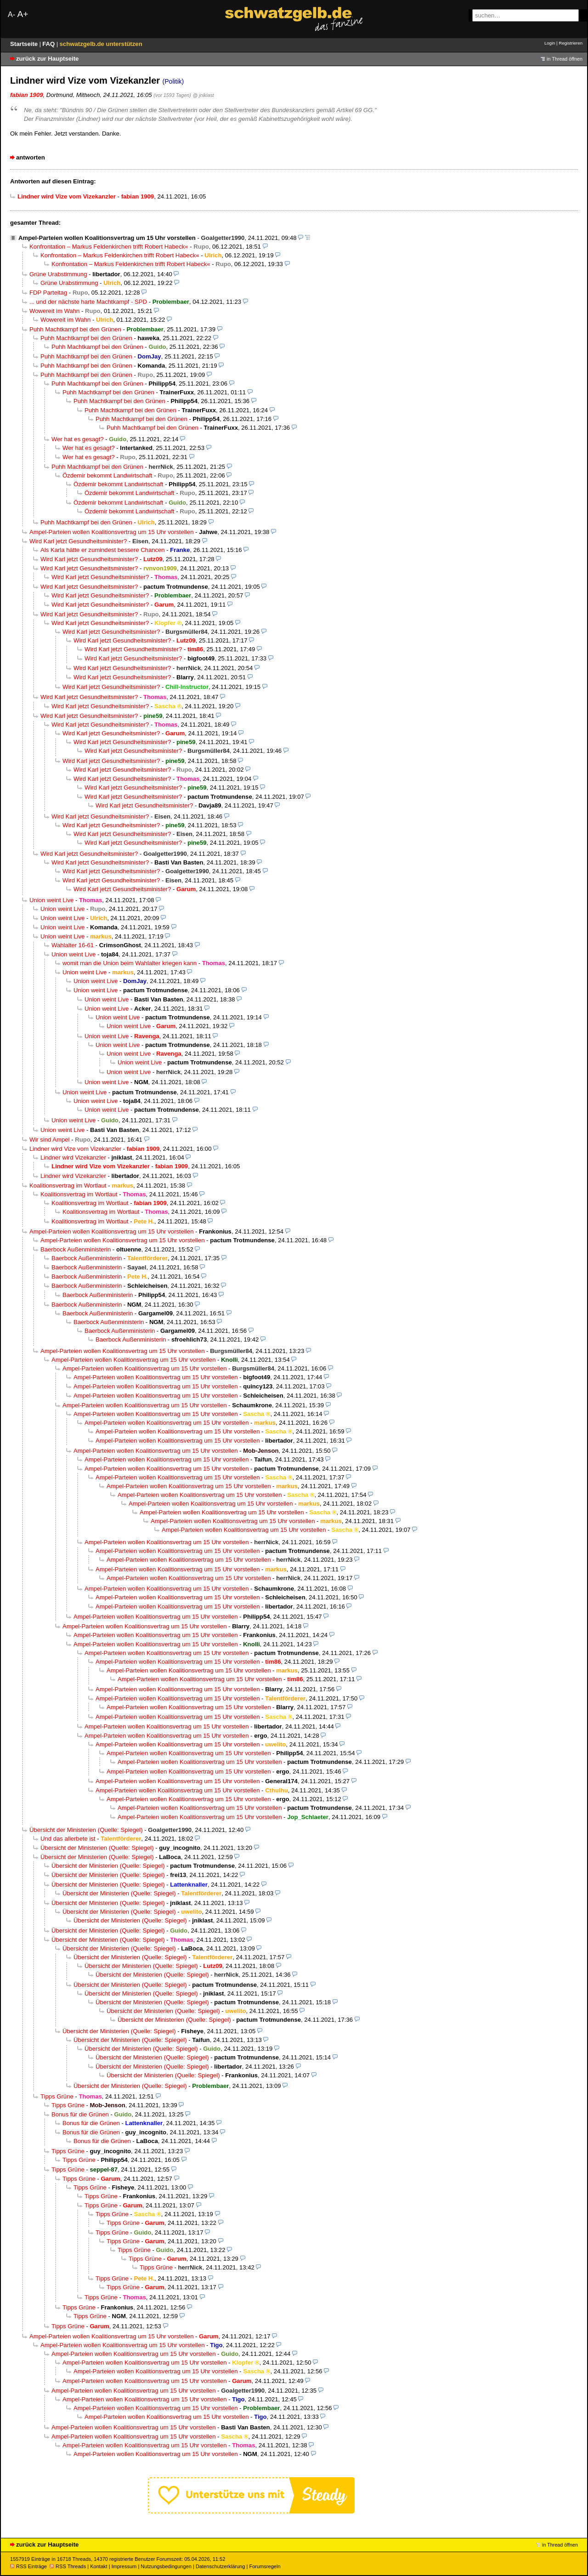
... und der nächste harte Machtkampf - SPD (88, 301)
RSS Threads (68, 2566)
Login (549, 42)
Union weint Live (51, 900)
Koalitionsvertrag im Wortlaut (68, 1185)
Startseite (25, 43)
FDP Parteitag (48, 292)
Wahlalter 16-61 (72, 945)
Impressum (124, 2566)
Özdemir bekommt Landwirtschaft (107, 475)
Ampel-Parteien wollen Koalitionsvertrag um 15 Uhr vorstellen (107, 237)
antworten (30, 157)
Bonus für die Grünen (80, 2114)
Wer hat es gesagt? (77, 439)
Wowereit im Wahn (54, 310)
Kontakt (98, 2566)
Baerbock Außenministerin (75, 1249)
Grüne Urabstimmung (58, 274)
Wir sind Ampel (49, 1139)
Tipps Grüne (57, 2096)
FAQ (49, 43)
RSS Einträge (28, 2566)
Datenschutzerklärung (220, 2566)
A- (11, 14)
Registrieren (570, 42)
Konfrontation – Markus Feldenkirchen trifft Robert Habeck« (108, 246)
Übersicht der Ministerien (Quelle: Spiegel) (86, 1829)
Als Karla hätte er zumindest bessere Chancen (102, 549)
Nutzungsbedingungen (166, 2566)
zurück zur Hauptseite (47, 58)
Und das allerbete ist (68, 1838)
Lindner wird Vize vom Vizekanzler (75, 1148)
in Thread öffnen (564, 59)
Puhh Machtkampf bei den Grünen (75, 329)
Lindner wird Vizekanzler (73, 1157)
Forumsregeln (264, 2566)
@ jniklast (203, 95)
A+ (22, 14)
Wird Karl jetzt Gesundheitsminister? (78, 541)
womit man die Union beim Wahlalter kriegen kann (129, 963)
